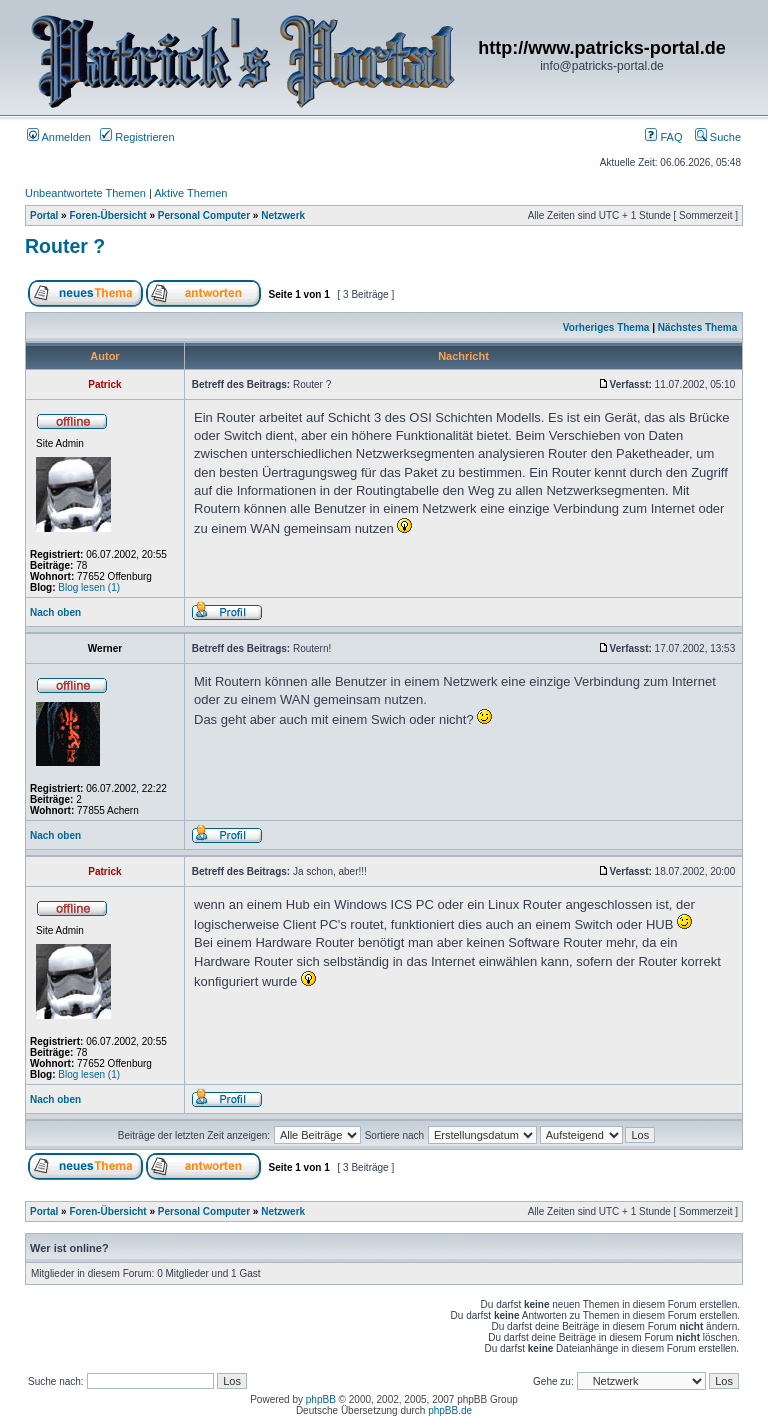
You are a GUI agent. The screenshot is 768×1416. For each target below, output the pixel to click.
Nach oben (55, 612)
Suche (718, 137)
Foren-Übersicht (107, 215)
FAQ (663, 137)
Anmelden (59, 137)
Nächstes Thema (697, 327)
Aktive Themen (190, 193)
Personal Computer (204, 215)
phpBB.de (450, 1410)
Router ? (65, 246)
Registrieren (137, 137)
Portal (44, 215)
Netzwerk (283, 215)
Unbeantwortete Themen (85, 193)
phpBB (321, 1399)
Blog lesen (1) (89, 587)
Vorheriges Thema (606, 327)
